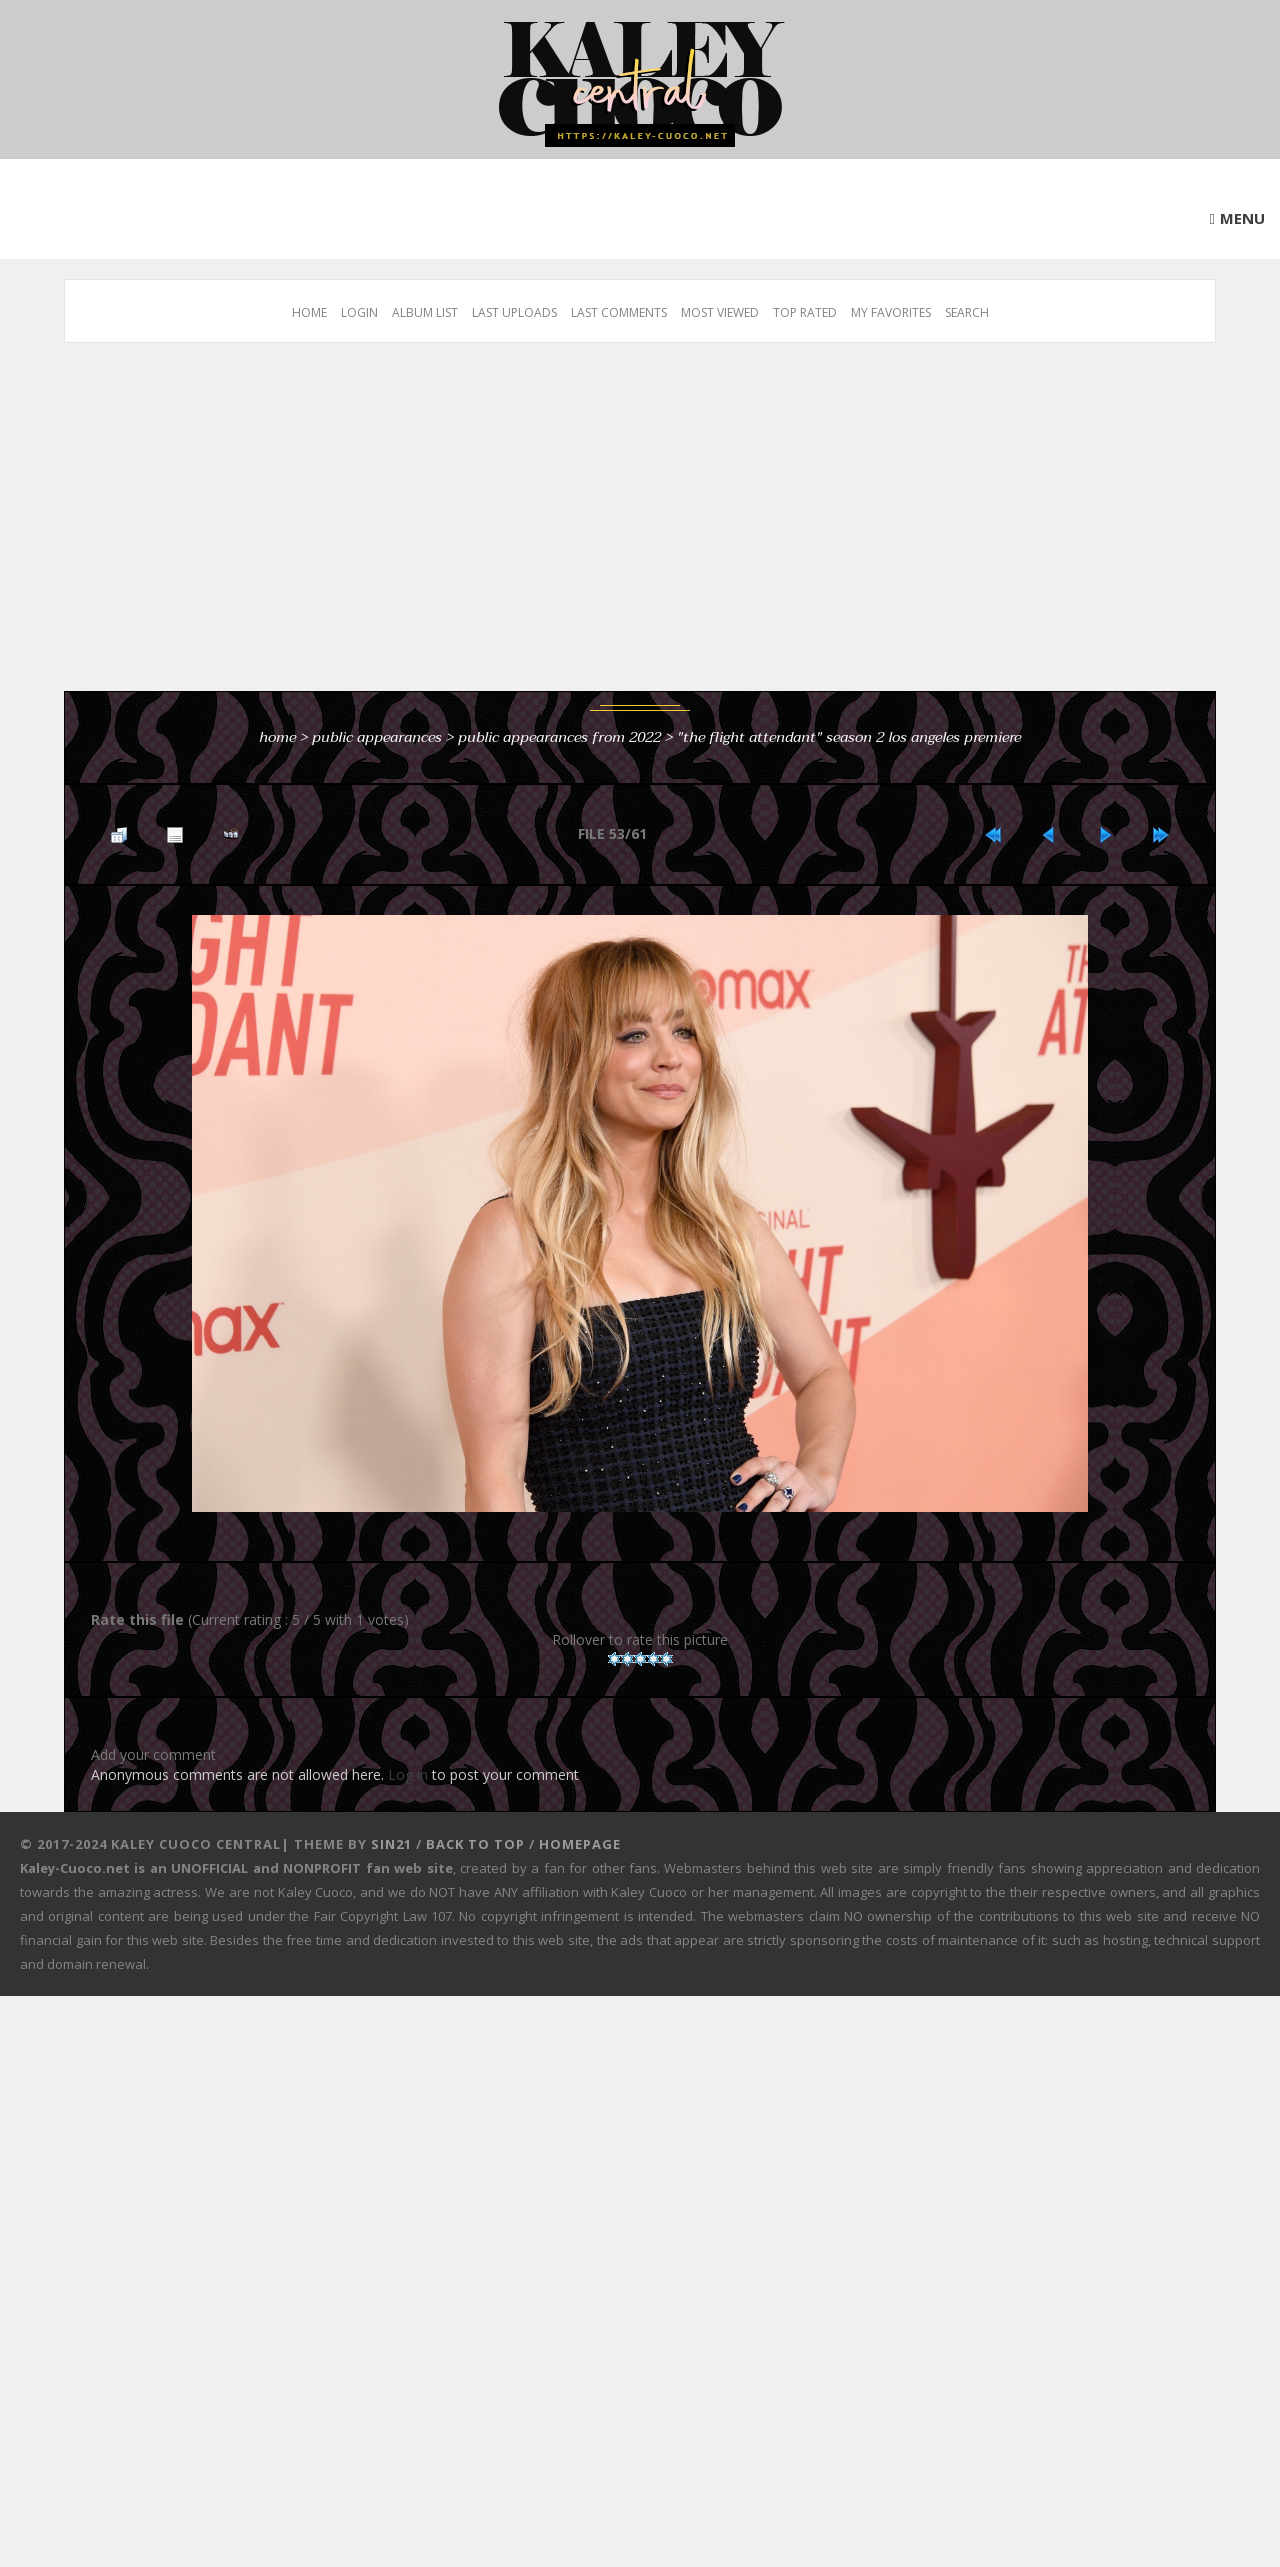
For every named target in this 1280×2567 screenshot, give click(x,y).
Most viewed (720, 312)
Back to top (475, 1844)
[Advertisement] (664, 527)
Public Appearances (377, 737)
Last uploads (514, 312)
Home (309, 312)
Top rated (805, 312)
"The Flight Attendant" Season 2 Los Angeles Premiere (849, 737)
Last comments (619, 312)
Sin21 (391, 1844)
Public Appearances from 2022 (559, 737)
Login (359, 312)
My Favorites (891, 312)
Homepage (580, 1844)
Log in (408, 1774)
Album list (425, 312)
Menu (1242, 218)
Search (967, 312)
